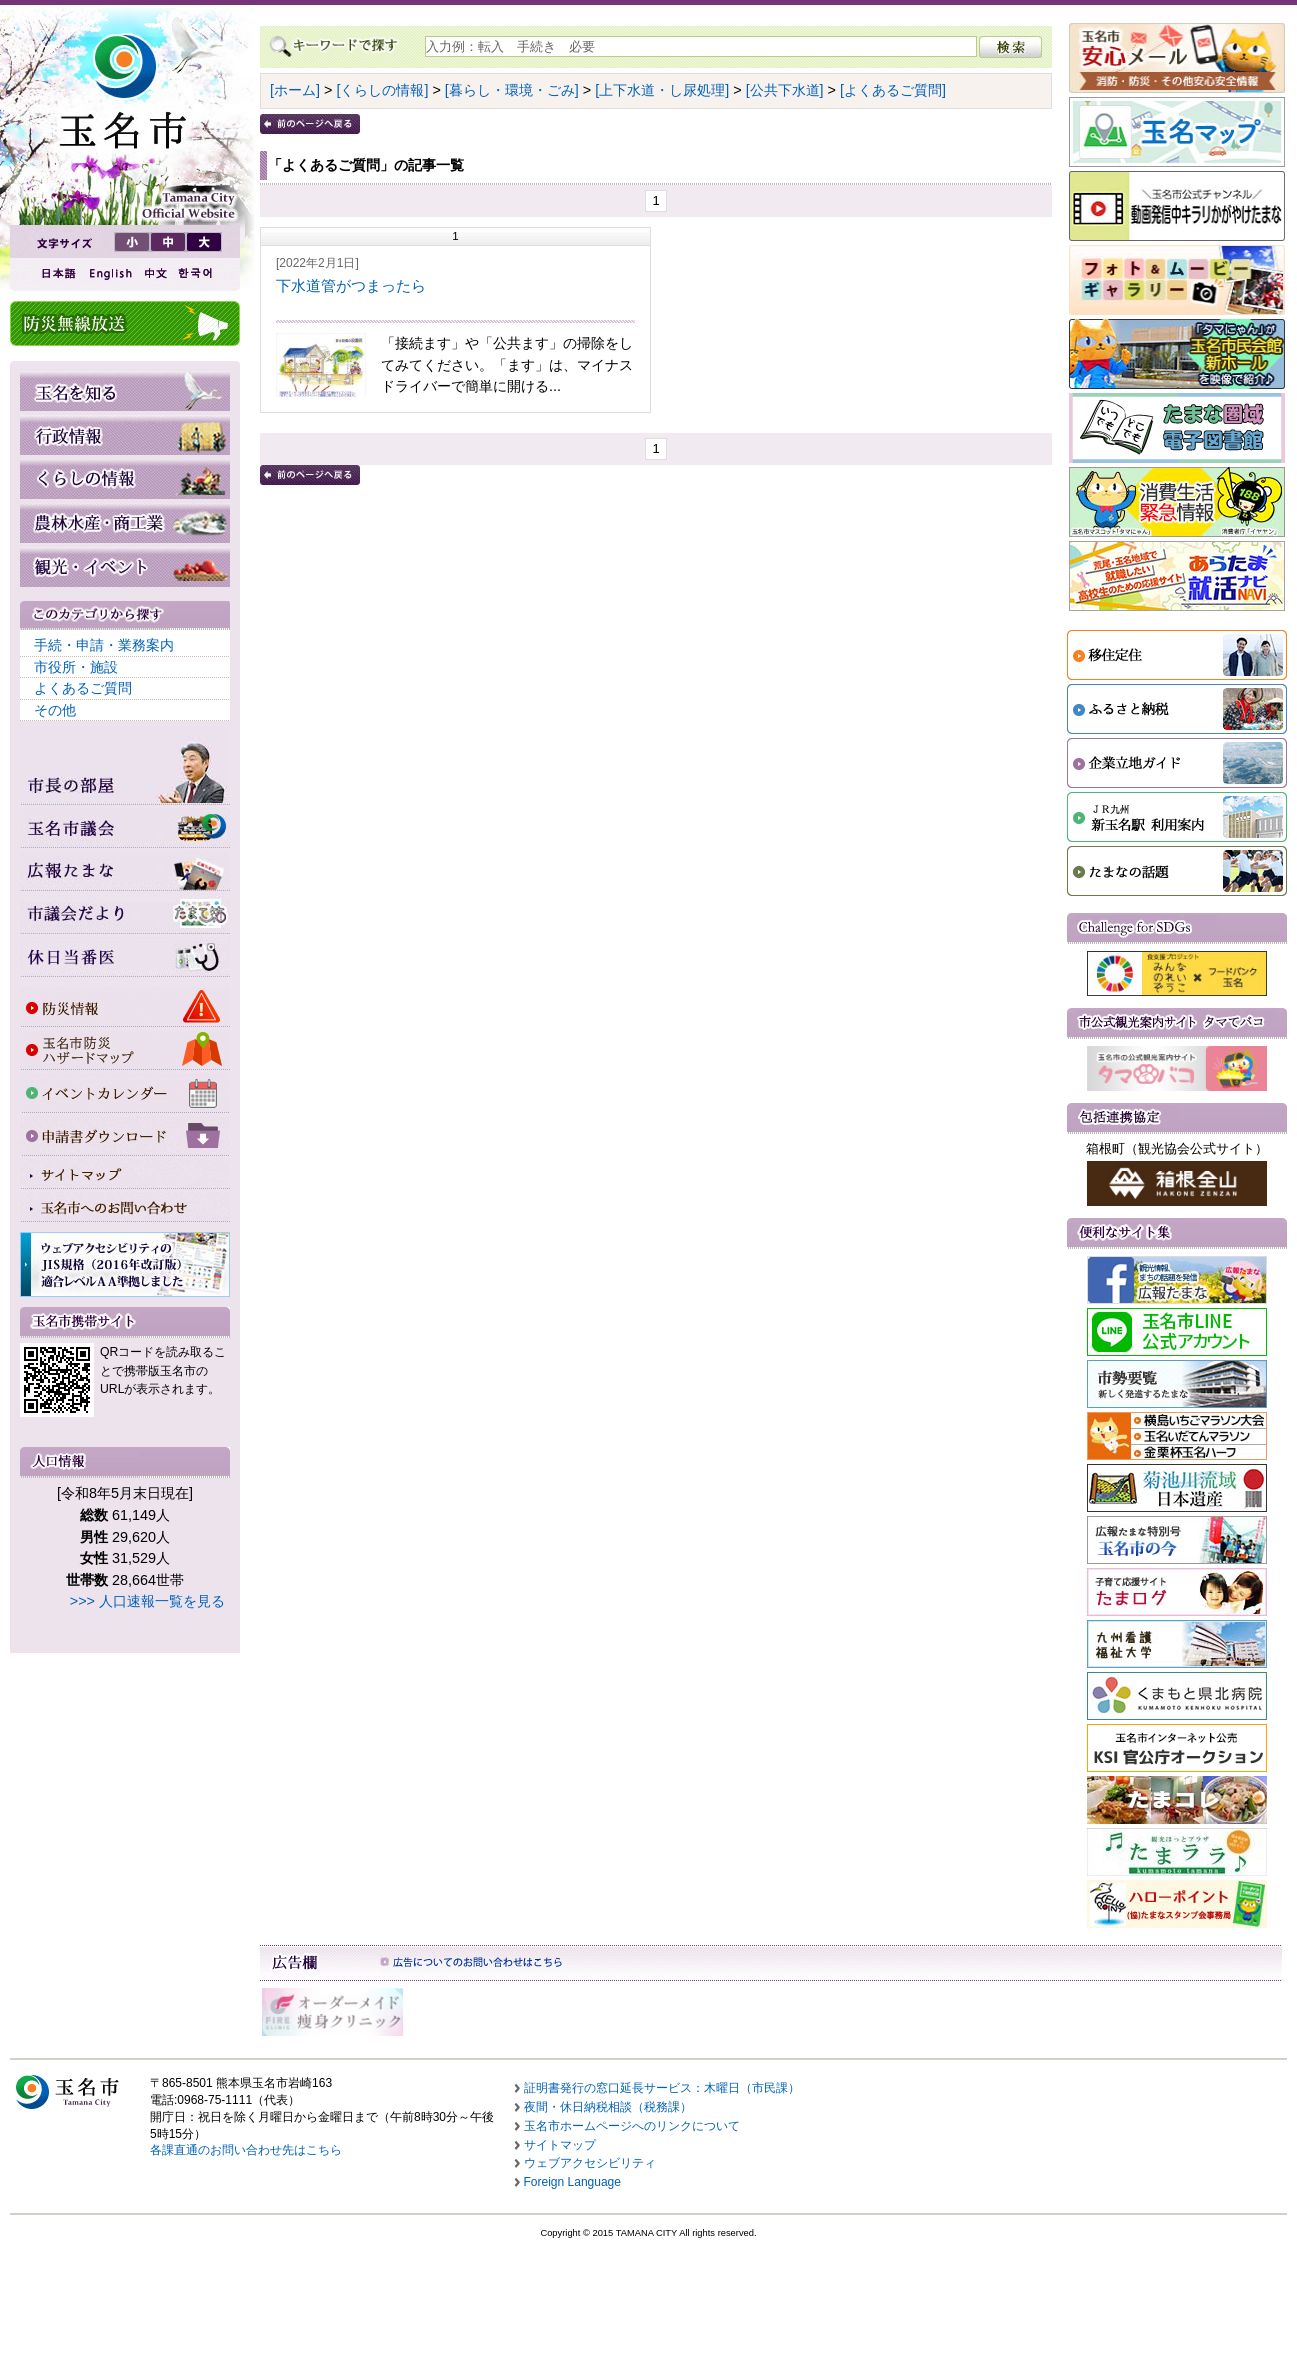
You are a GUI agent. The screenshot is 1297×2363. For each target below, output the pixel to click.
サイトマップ (560, 2145)
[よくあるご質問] (893, 90)
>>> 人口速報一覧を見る (147, 1601)
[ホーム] (295, 90)
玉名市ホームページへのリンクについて (632, 2126)
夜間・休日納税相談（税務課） (608, 2107)
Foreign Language (572, 2182)
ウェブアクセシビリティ (590, 2163)
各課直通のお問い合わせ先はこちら (246, 2150)
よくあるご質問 (83, 688)
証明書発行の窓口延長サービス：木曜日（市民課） (662, 2088)
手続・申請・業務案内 (104, 645)
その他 (55, 710)
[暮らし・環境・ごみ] (512, 90)
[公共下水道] (785, 90)
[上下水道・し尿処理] (662, 90)
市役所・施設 (76, 667)
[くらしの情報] (382, 90)
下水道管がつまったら (351, 285)
